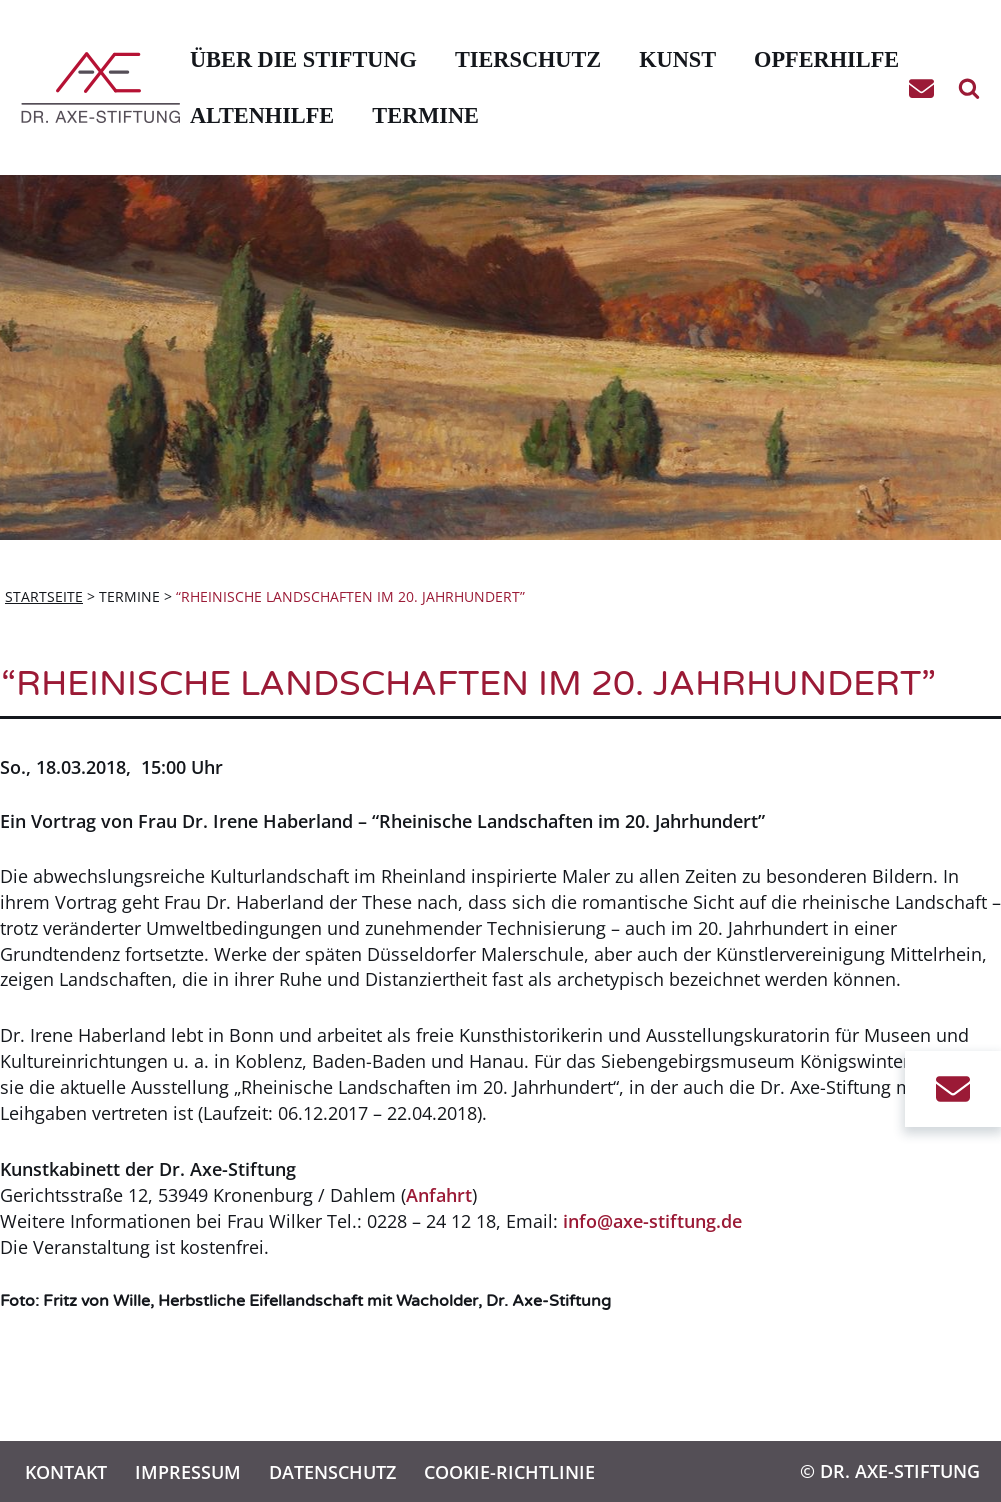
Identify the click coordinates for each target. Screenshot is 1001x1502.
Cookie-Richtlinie (509, 1471)
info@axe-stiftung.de (652, 1221)
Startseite (44, 596)
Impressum (188, 1471)
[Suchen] (969, 88)
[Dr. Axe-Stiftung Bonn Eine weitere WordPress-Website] (105, 87)
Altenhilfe (262, 115)
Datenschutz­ (332, 1471)
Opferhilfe (826, 59)
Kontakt (66, 1471)
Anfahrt (439, 1195)
